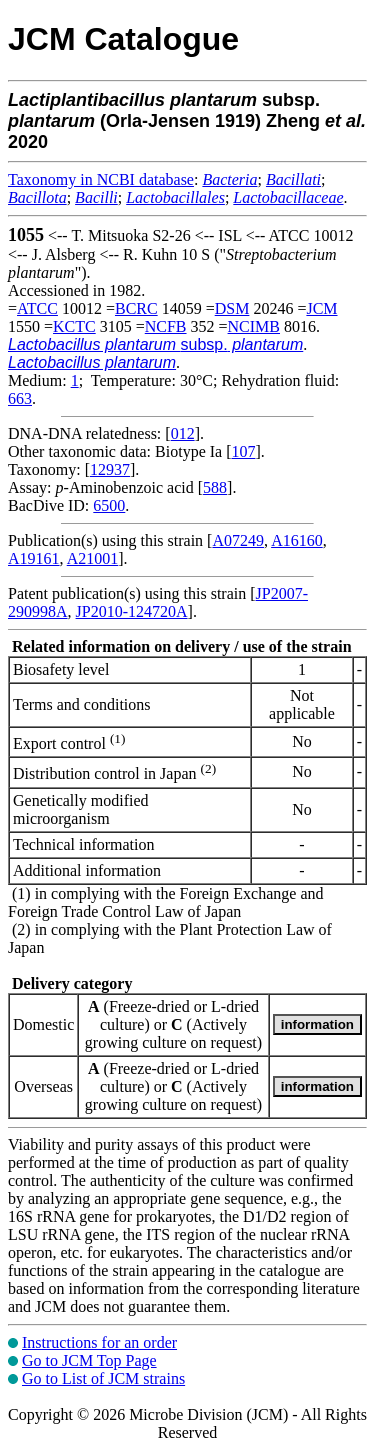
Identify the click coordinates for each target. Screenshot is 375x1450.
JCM (321, 308)
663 (20, 398)
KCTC (74, 326)
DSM (232, 308)
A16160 (297, 540)
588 (215, 487)
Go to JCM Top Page (89, 1360)
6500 (109, 505)
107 (243, 451)
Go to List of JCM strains (103, 1378)
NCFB (166, 326)
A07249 (238, 540)
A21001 (93, 558)
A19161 (34, 558)
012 (183, 433)
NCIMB (254, 326)
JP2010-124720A (132, 611)
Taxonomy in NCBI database (101, 179)
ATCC (37, 308)
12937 (110, 469)
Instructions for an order (99, 1342)
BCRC (136, 308)
